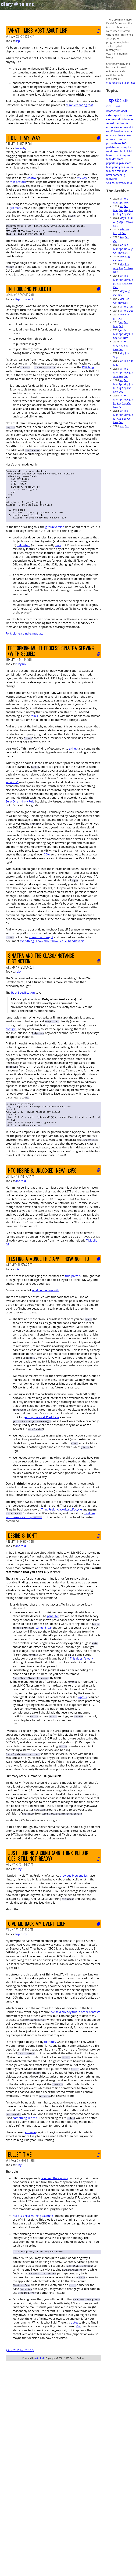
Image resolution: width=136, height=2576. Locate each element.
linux (130, 182)
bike (108, 167)
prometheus (113, 143)
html (109, 175)
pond (115, 167)
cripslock (39, 2374)
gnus (122, 167)
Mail (78, 2343)
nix (24, 675)
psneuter (53, 1632)
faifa (109, 159)
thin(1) (35, 727)
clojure (110, 119)
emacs (110, 135)
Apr (121, 202)
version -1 (12, 793)
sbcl (119, 100)
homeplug (119, 175)
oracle (129, 119)
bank (109, 155)
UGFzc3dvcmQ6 (116, 182)
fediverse (111, 178)
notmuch (111, 139)
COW (47, 865)
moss (120, 147)
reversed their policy (54, 2194)
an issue (30, 2148)
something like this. (25, 2134)
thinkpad (122, 171)
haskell (124, 151)
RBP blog (88, 369)
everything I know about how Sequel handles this (52, 952)
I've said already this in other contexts (75, 2028)
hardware (120, 131)
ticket (74, 2339)
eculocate (112, 127)
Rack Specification (23, 1004)
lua (17, 148)
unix (126, 139)
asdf (30, 301)
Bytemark (15, 208)
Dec (115, 225)
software (120, 135)
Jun (131, 210)
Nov (130, 222)
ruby (23, 148)
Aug (119, 214)
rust (116, 123)
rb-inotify (50, 2057)
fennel (110, 123)
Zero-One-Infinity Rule (20, 812)
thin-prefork (18, 182)
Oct (129, 214)
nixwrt (116, 106)
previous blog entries (74, 1891)
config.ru (11, 1040)
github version (54, 538)
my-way (82, 178)
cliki (126, 100)
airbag (122, 155)
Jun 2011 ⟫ (27, 2366)
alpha (127, 147)
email (130, 131)
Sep (124, 214)
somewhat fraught (41, 948)
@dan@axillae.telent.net (120, 82)
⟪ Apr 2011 (13, 2366)
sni (128, 155)
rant (120, 139)
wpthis (82, 1713)
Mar (115, 202)
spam (127, 163)
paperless (112, 163)
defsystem (23, 556)
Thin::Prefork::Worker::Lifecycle (61, 1525)
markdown (112, 151)
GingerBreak (44, 1643)
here (58, 556)
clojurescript (125, 127)
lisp (17, 41)
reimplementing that (79, 105)
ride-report (113, 115)
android (20, 1197)
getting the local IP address (41, 1433)
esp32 (110, 131)
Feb (126, 198)
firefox (129, 167)
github (73, 759)
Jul (114, 214)
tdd (131, 151)
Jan (121, 198)
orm (115, 155)
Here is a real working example (33, 2231)
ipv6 (121, 163)
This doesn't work (81, 1674)
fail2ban (111, 171)
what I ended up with (45, 1306)
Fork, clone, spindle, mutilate (24, 644)
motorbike (113, 111)
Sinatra (31, 178)
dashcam (117, 159)
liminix (124, 123)
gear (128, 135)
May (126, 202)
